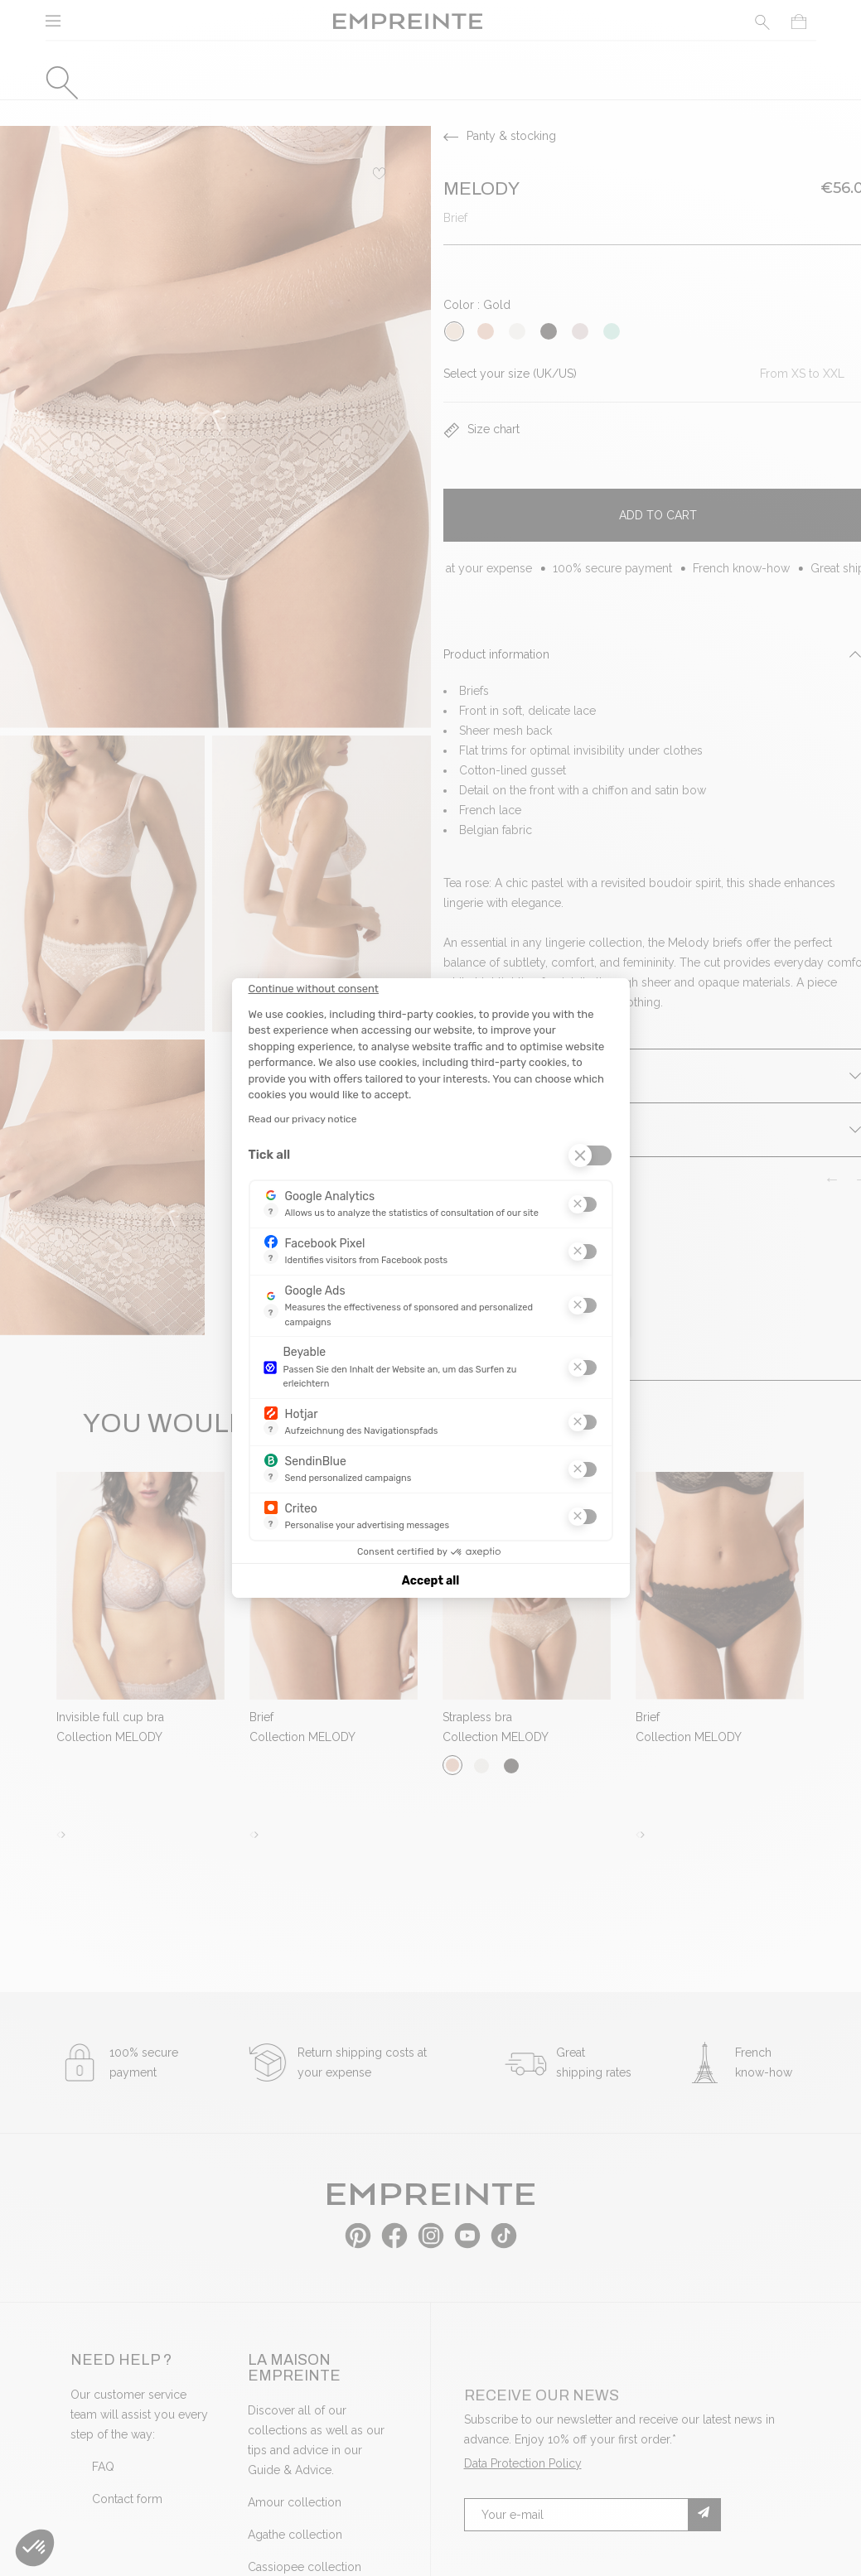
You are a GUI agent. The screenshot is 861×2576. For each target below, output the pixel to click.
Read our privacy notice (303, 1119)
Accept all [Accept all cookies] (430, 1581)
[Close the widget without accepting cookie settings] (313, 989)
